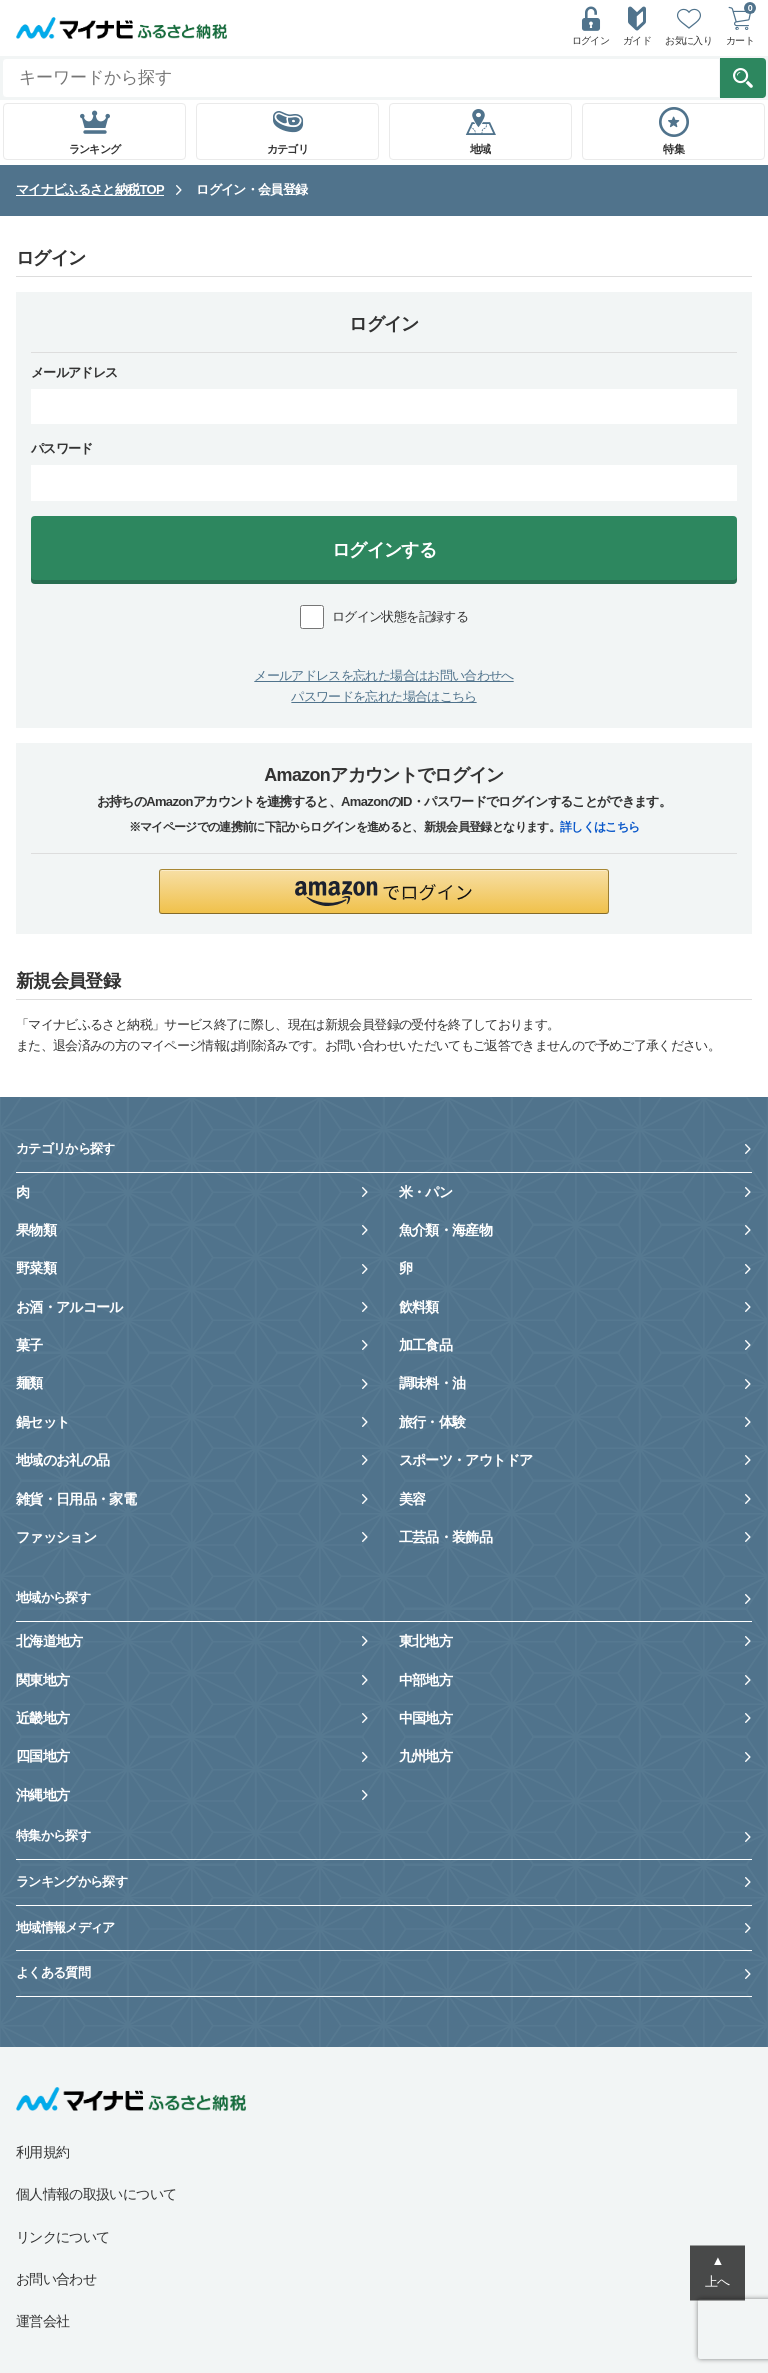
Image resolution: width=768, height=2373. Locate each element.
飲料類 (419, 1307)
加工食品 (425, 1345)
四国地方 (42, 1756)
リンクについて (62, 2237)
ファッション (56, 1537)
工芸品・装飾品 (445, 1537)
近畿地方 (42, 1718)
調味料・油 (432, 1383)
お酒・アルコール (69, 1307)
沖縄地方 (42, 1795)
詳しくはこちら (599, 827)
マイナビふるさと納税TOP (90, 189)
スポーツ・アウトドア (466, 1460)
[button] (384, 891)
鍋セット (42, 1422)
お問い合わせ (56, 2279)
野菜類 (36, 1268)
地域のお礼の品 (62, 1460)
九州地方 (425, 1756)
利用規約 (42, 2152)
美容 (412, 1499)
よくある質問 (53, 1972)
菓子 (29, 1345)
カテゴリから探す (65, 1148)
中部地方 (425, 1680)
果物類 (36, 1230)
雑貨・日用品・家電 (76, 1499)
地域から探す (53, 1597)
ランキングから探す (71, 1881)
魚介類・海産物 (445, 1230)
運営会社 (42, 2321)
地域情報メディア (65, 1927)
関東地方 (42, 1680)
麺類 (29, 1383)
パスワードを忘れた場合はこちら (383, 696)
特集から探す (53, 1835)
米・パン (425, 1192)
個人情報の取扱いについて (96, 2194)
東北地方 (425, 1641)
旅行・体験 (432, 1422)
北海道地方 (49, 1641)
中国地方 (425, 1718)
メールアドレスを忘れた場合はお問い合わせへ (383, 675)
